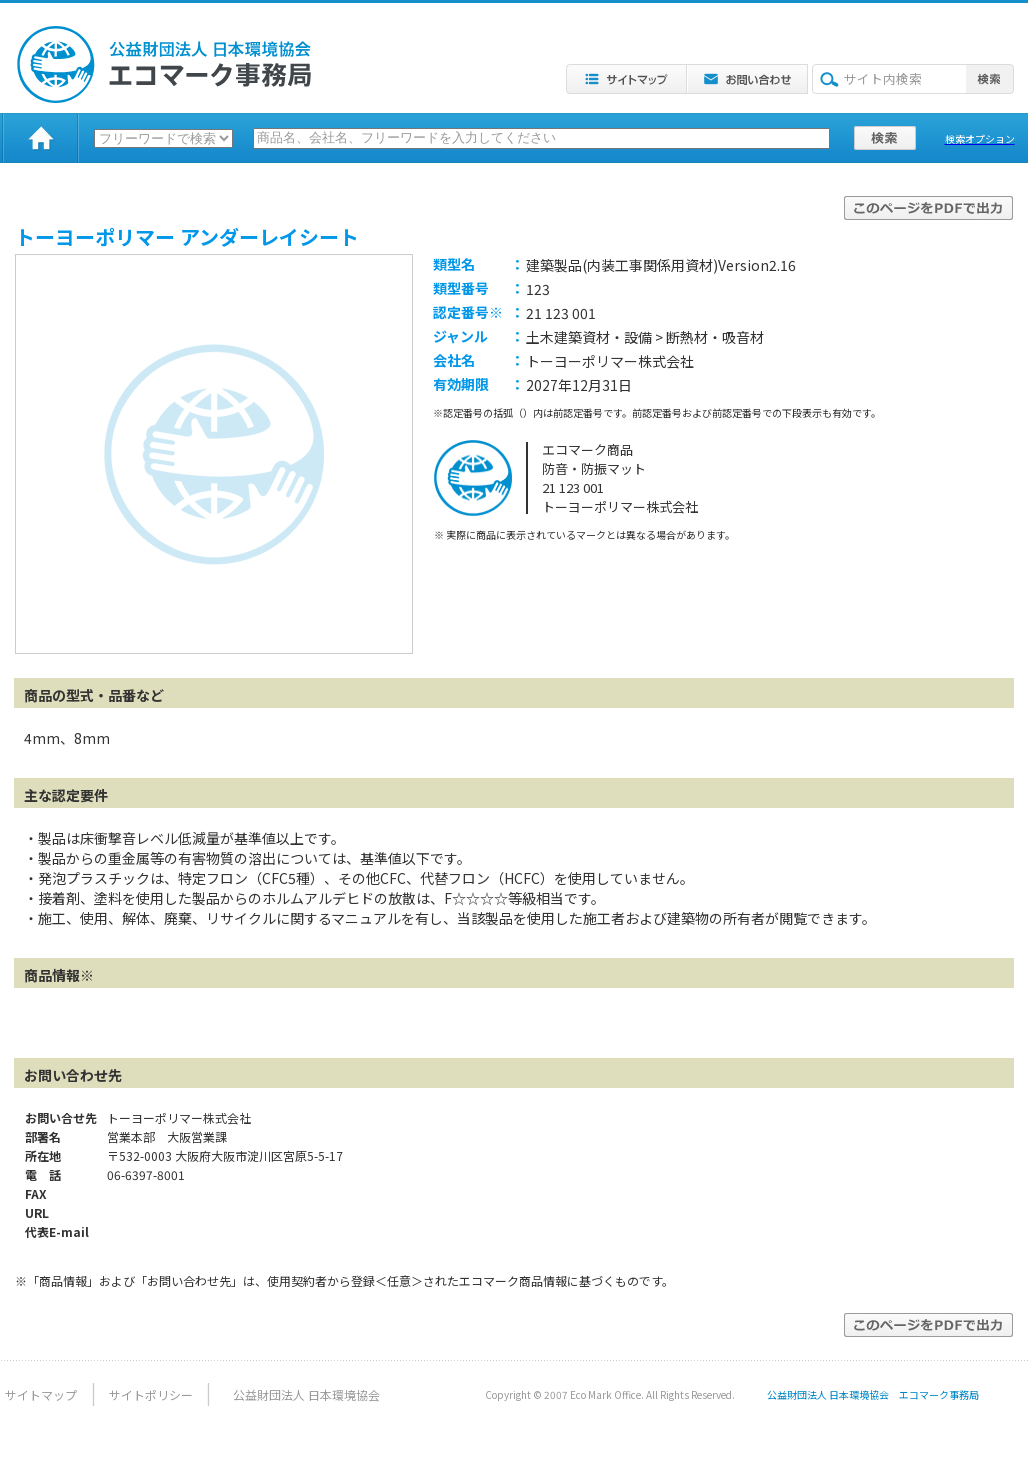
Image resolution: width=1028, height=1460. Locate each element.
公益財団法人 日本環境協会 (306, 1394)
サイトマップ (41, 1394)
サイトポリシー (151, 1394)
